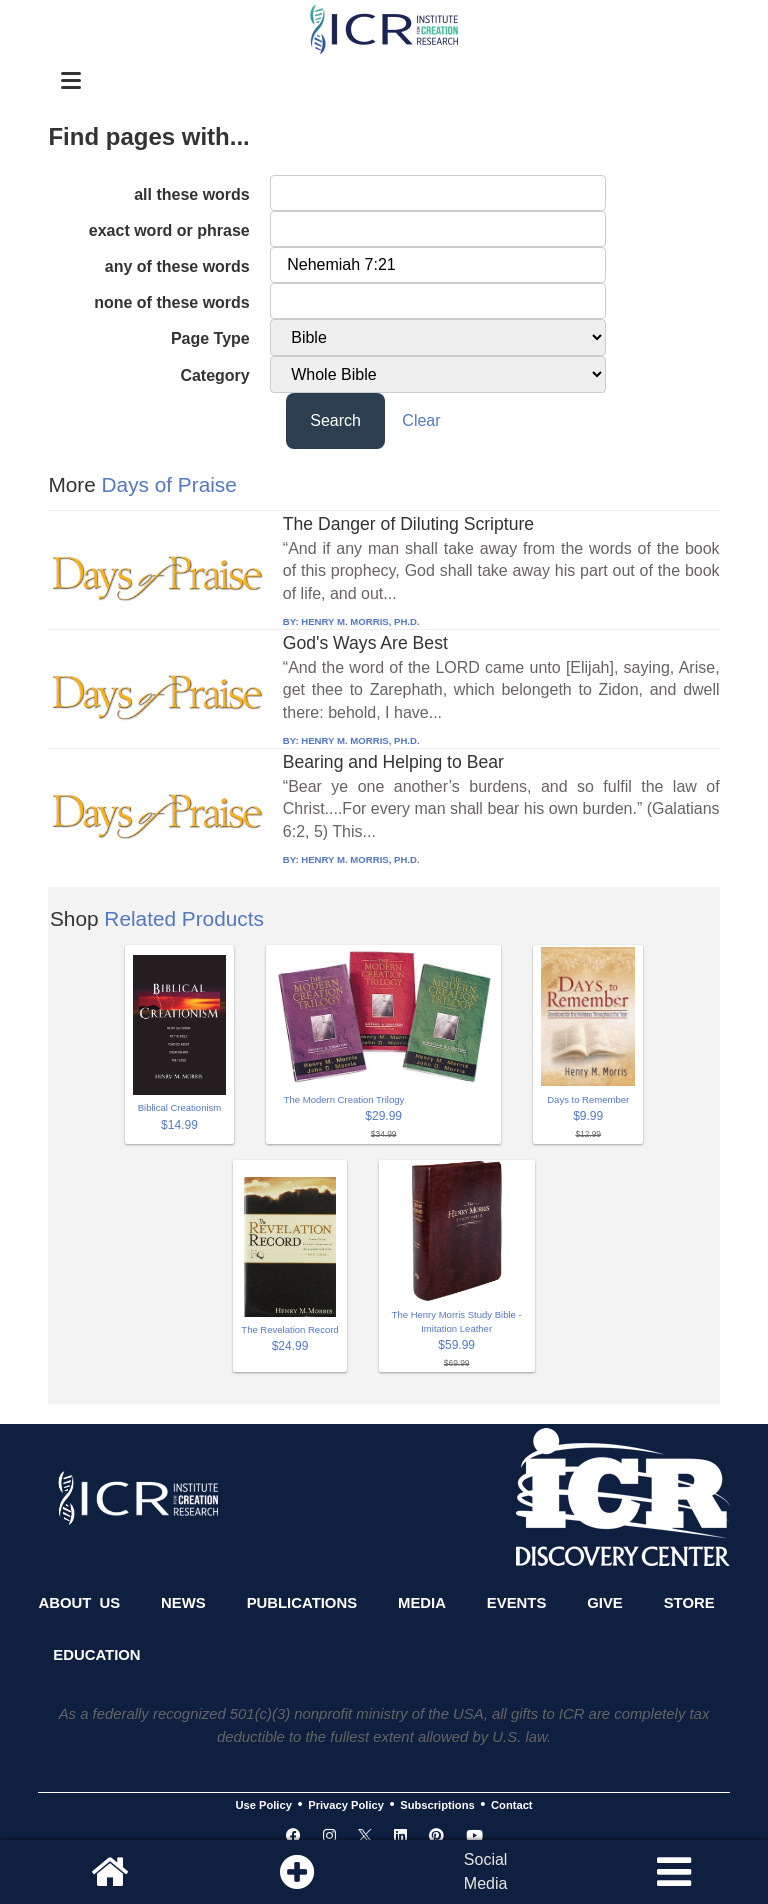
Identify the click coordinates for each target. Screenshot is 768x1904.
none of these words (172, 302)
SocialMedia (486, 1871)
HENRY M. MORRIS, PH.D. (360, 621)
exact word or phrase (169, 230)
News (183, 1603)
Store (689, 1603)
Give (605, 1603)
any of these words (177, 266)
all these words (192, 194)
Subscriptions (437, 1805)
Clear (421, 420)
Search (335, 420)
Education (96, 1655)
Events (517, 1603)
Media (422, 1603)
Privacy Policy (346, 1805)
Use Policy (263, 1805)
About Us (79, 1603)
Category (214, 375)
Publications (302, 1603)
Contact (512, 1805)
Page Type (210, 338)
